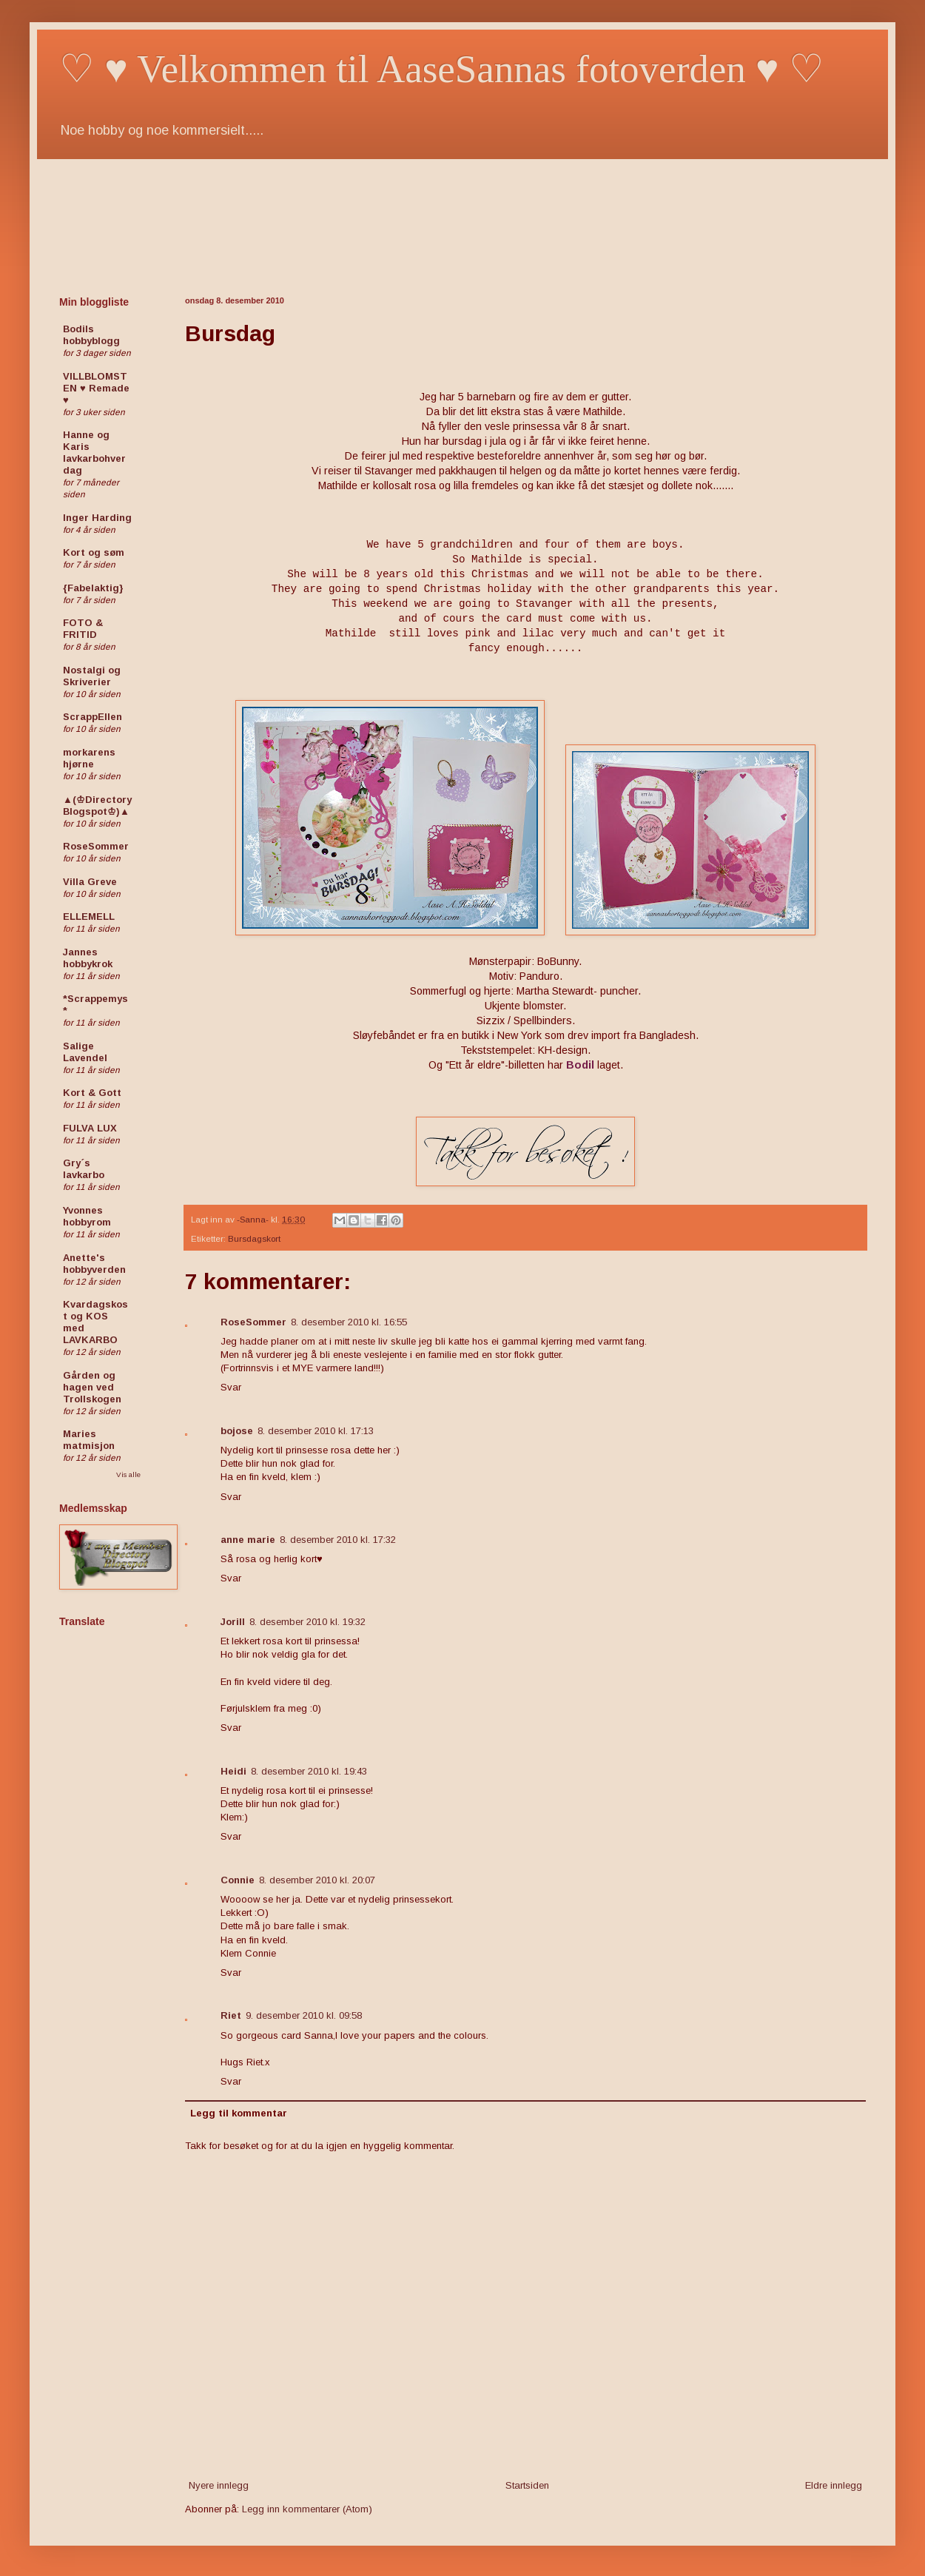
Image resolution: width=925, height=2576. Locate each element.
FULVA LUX (90, 1128)
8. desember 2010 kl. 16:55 (349, 1322)
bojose (237, 1430)
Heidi (233, 1771)
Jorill (233, 1621)
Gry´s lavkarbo (83, 1168)
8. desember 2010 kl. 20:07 (317, 1880)
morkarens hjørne (89, 758)
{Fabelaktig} (93, 587)
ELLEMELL (89, 916)
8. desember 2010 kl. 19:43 (309, 1771)
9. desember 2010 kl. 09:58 (304, 2015)
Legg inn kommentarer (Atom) (307, 2509)
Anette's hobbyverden (94, 1263)
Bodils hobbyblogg (91, 334)
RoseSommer (253, 1322)
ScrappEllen (92, 716)
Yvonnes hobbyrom (87, 1216)
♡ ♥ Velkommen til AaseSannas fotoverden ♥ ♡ (441, 68)
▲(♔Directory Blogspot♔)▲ (97, 805)
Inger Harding (97, 517)
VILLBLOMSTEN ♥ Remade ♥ (96, 388)
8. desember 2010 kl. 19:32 (307, 1621)
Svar (231, 1387)
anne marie (248, 1539)
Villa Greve (90, 881)
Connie (238, 1880)
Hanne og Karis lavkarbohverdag (94, 452)
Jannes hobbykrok (87, 957)
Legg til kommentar (238, 2113)
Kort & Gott (92, 1092)
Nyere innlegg (219, 2485)
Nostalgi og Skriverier (92, 676)
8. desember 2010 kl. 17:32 (338, 1539)
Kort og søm (93, 552)
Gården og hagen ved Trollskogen (92, 1387)
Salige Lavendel (85, 1051)
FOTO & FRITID (83, 628)
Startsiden (527, 2485)
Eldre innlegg (833, 2485)
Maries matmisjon (89, 1439)
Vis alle (128, 1474)
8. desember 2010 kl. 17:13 (316, 1430)
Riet (231, 2015)
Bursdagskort (254, 1238)
